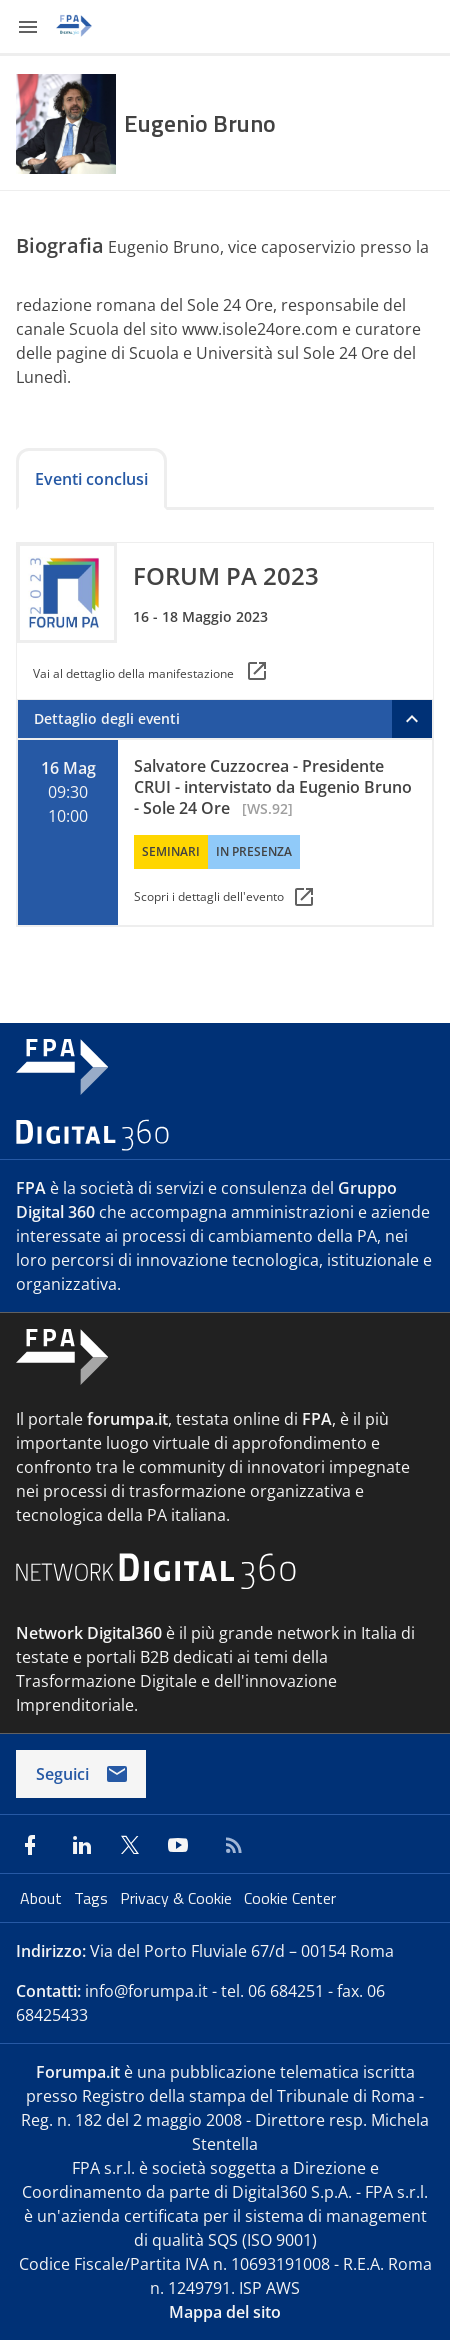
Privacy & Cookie (178, 1898)
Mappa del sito (225, 2312)
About (43, 1898)
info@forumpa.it (146, 1991)
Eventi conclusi (91, 479)
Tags (93, 1898)
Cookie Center (290, 1898)
